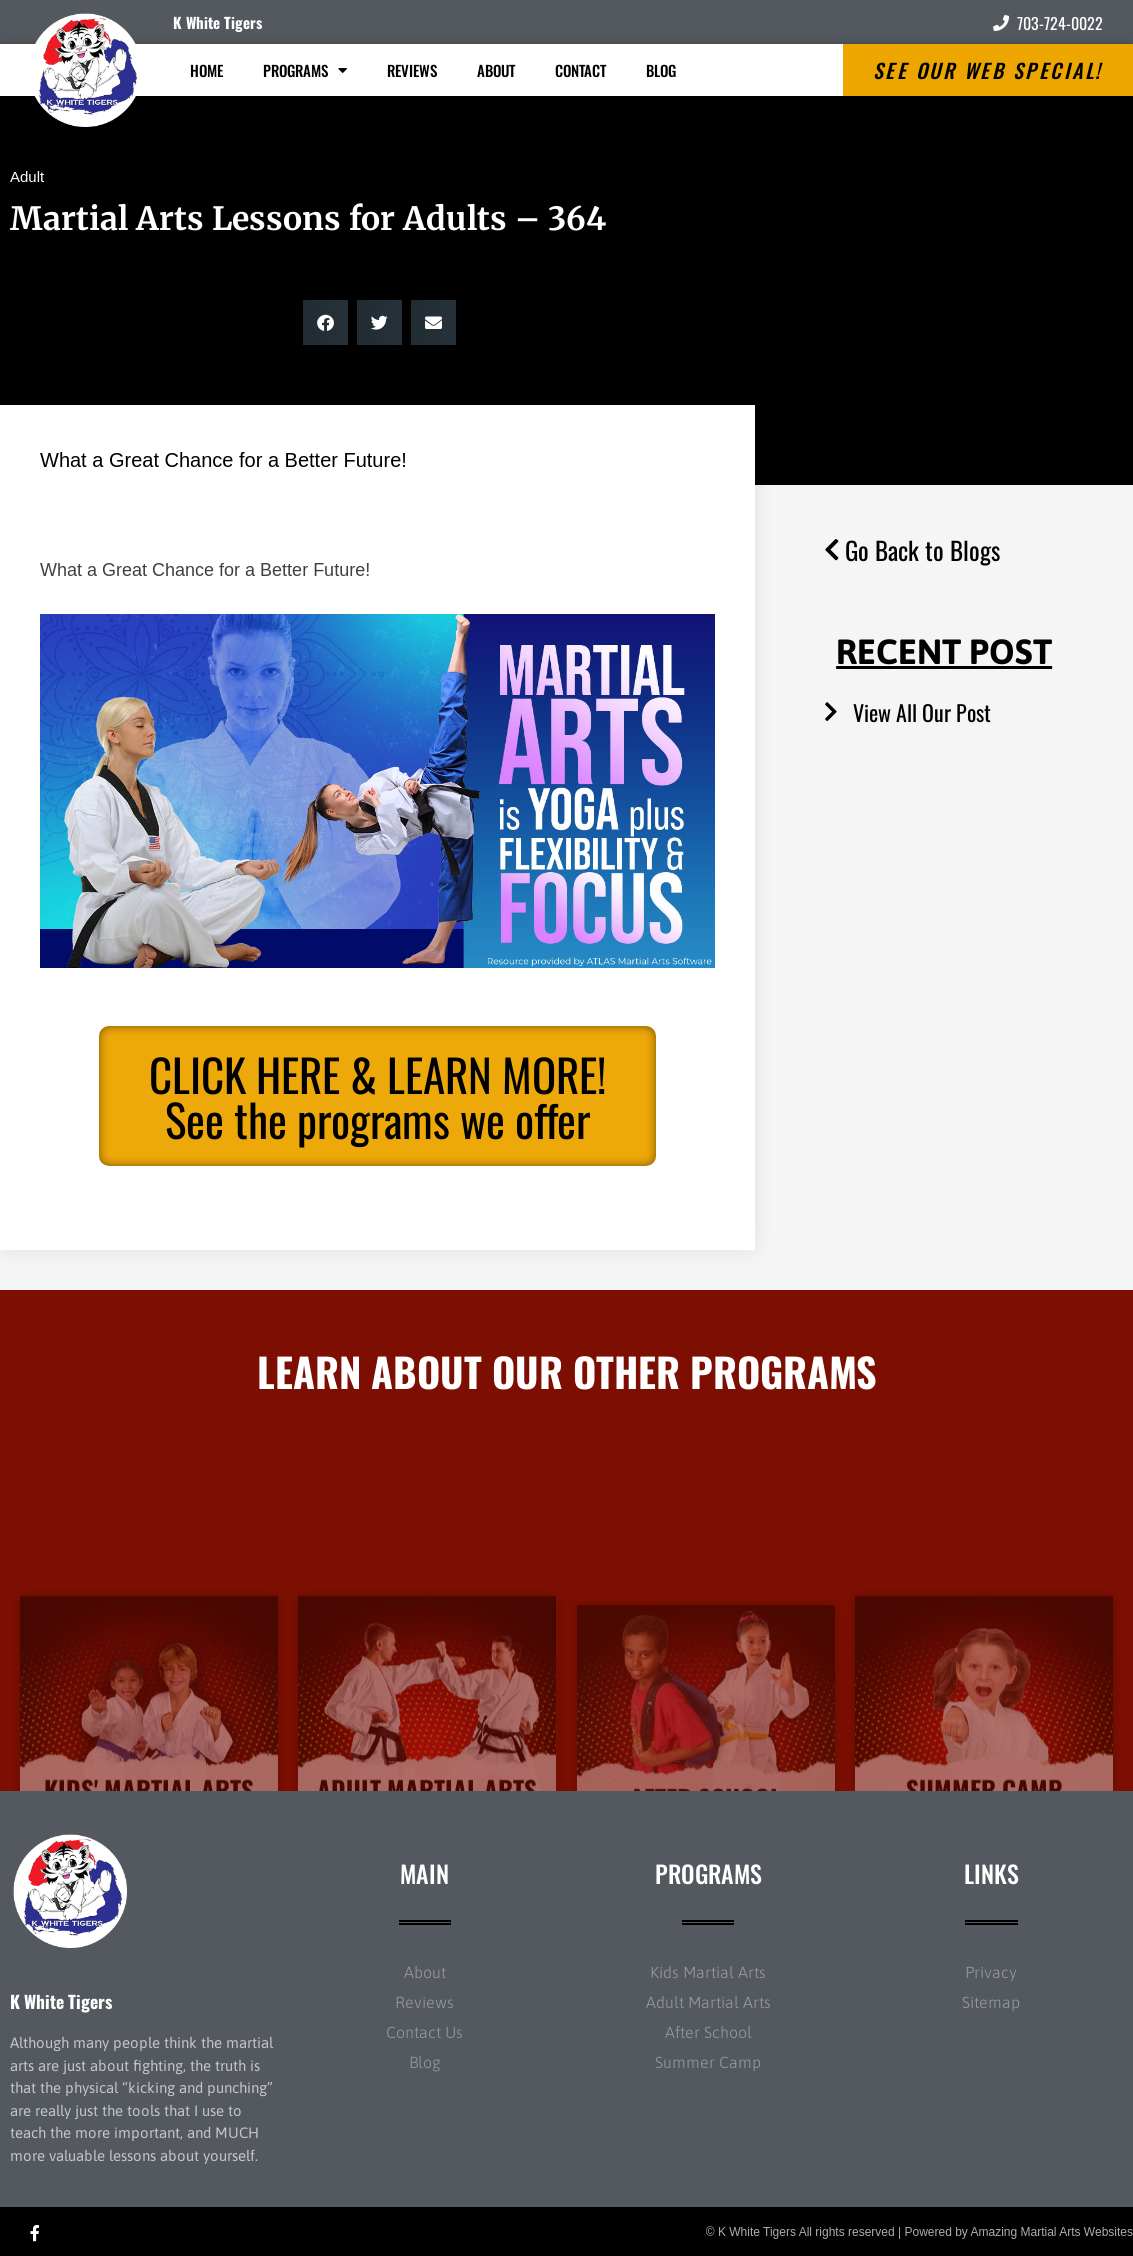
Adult (27, 176)
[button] (325, 322)
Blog (661, 70)
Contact (580, 70)
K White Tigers (217, 22)
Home (206, 70)
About (496, 70)
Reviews (412, 70)
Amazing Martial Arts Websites (1052, 2232)
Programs (305, 70)
